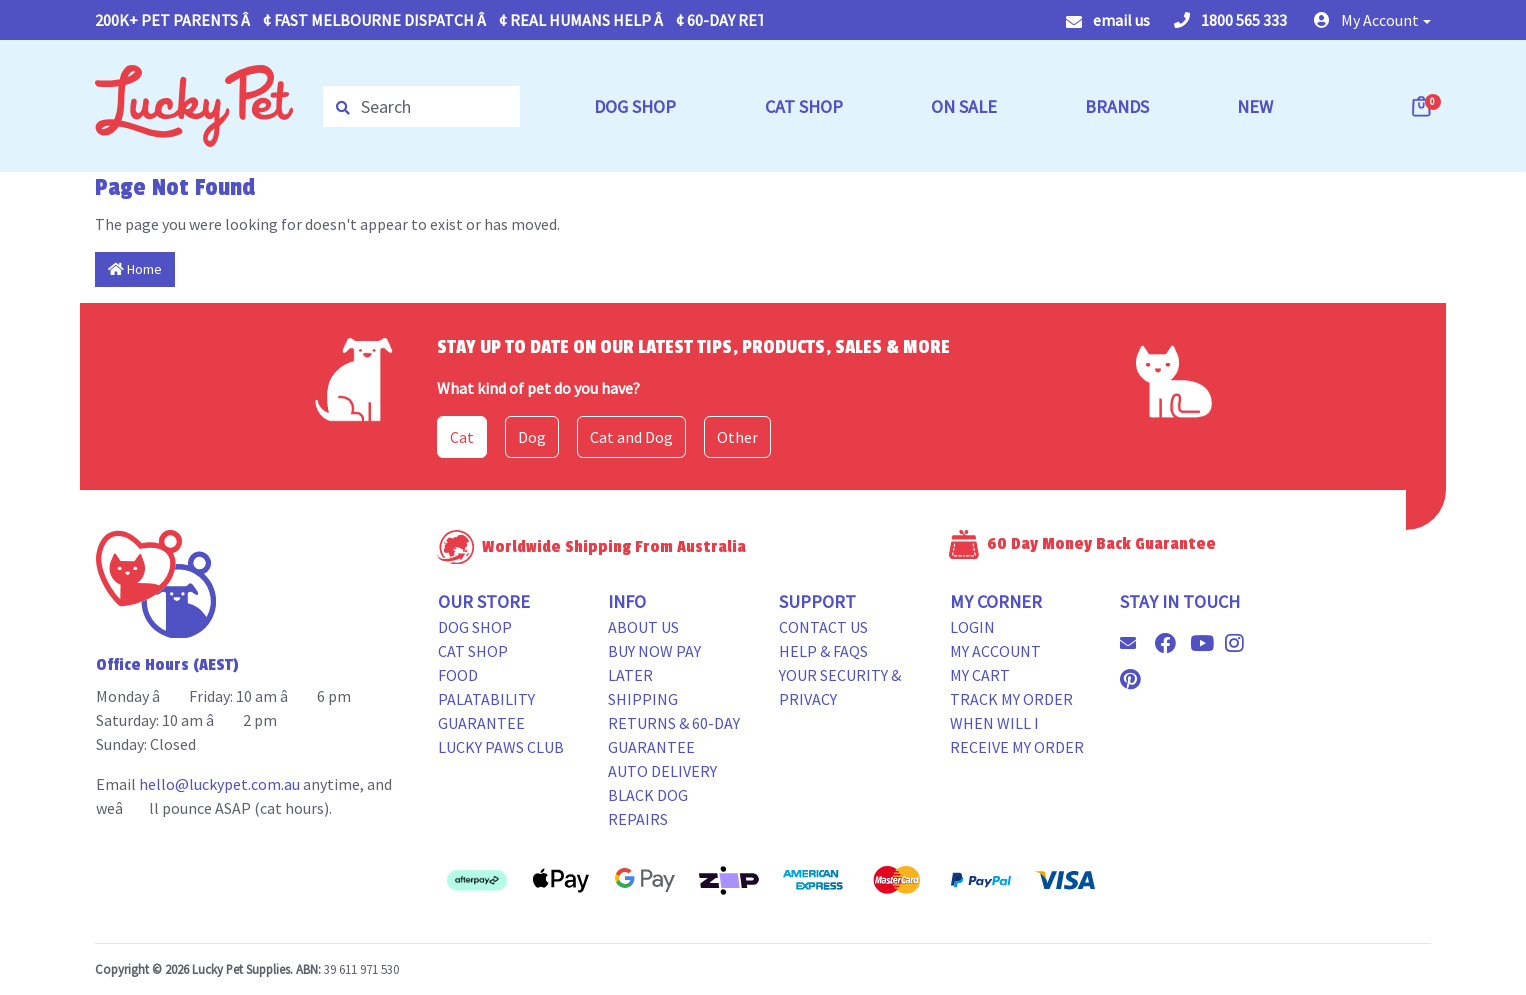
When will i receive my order (1017, 735)
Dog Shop (475, 627)
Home (135, 269)
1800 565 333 (1230, 20)
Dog (532, 437)
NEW (1255, 106)
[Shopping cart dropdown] (1423, 106)
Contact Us (823, 627)
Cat (462, 437)
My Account (995, 651)
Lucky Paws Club (501, 747)
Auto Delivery (662, 771)
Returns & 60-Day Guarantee (674, 735)
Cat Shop (473, 651)
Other (737, 437)
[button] (1372, 20)
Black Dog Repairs (648, 807)
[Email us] (1136, 643)
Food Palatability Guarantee (486, 699)
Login (972, 627)
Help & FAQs (823, 651)
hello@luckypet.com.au (219, 784)
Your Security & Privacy (840, 687)
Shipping (643, 699)
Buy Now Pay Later (654, 663)
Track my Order (1011, 699)
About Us (643, 627)
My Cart (980, 675)
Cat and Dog (631, 437)
